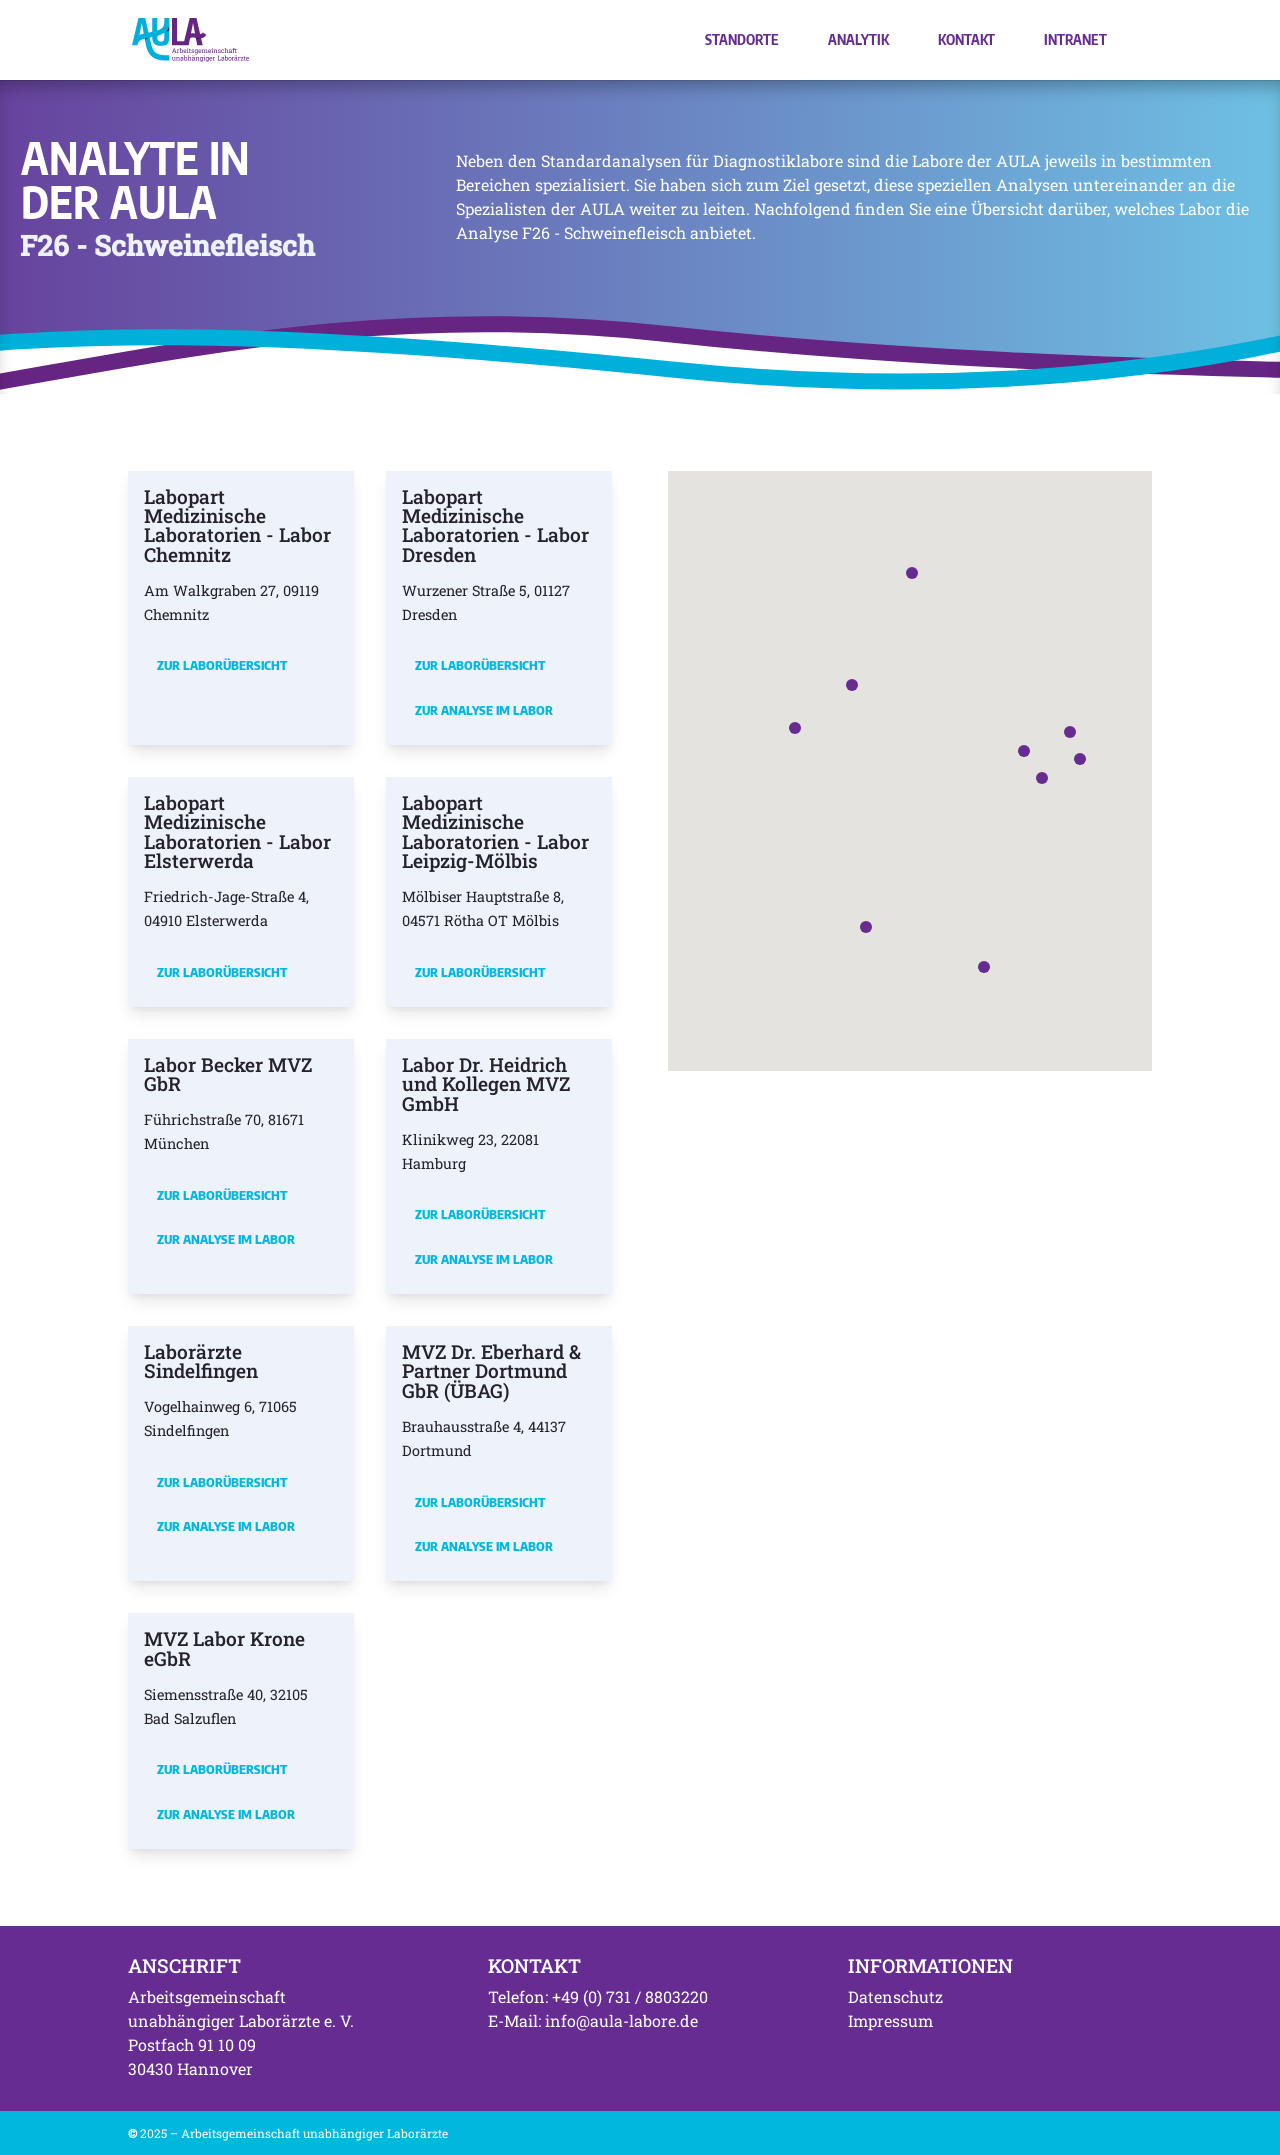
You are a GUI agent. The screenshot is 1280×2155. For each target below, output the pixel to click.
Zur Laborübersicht (222, 665)
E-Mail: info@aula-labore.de (593, 2020)
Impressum (890, 2020)
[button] (1024, 751)
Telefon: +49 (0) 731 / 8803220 (598, 1996)
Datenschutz (895, 1996)
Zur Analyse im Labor (484, 710)
